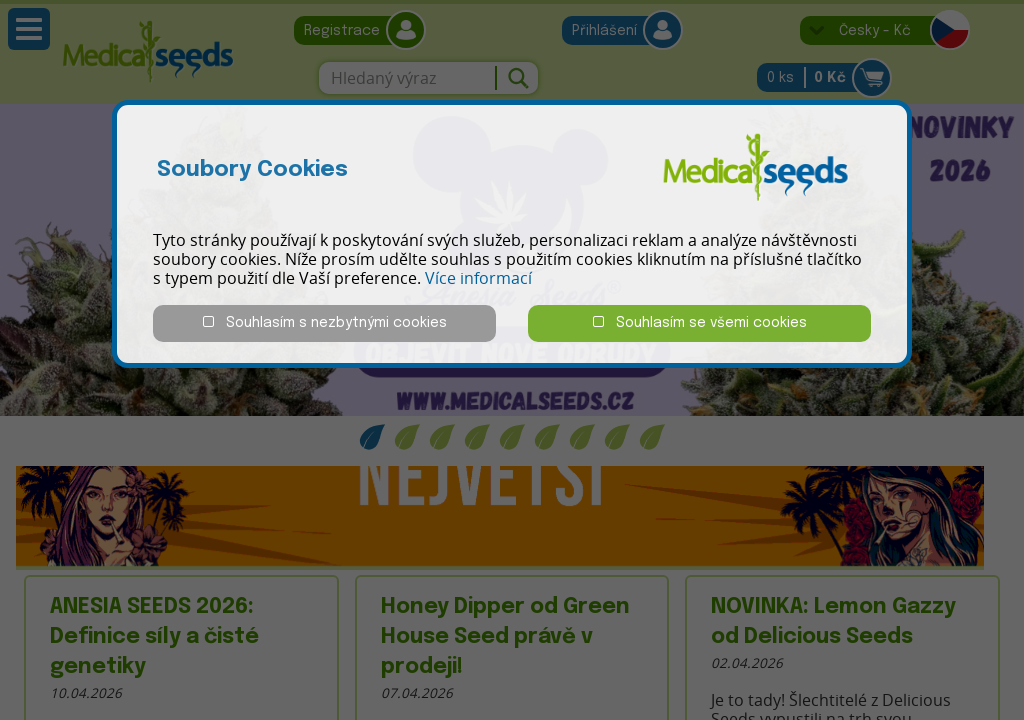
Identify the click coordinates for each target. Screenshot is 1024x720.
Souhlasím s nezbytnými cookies (325, 322)
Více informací (478, 278)
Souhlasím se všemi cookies (700, 322)
